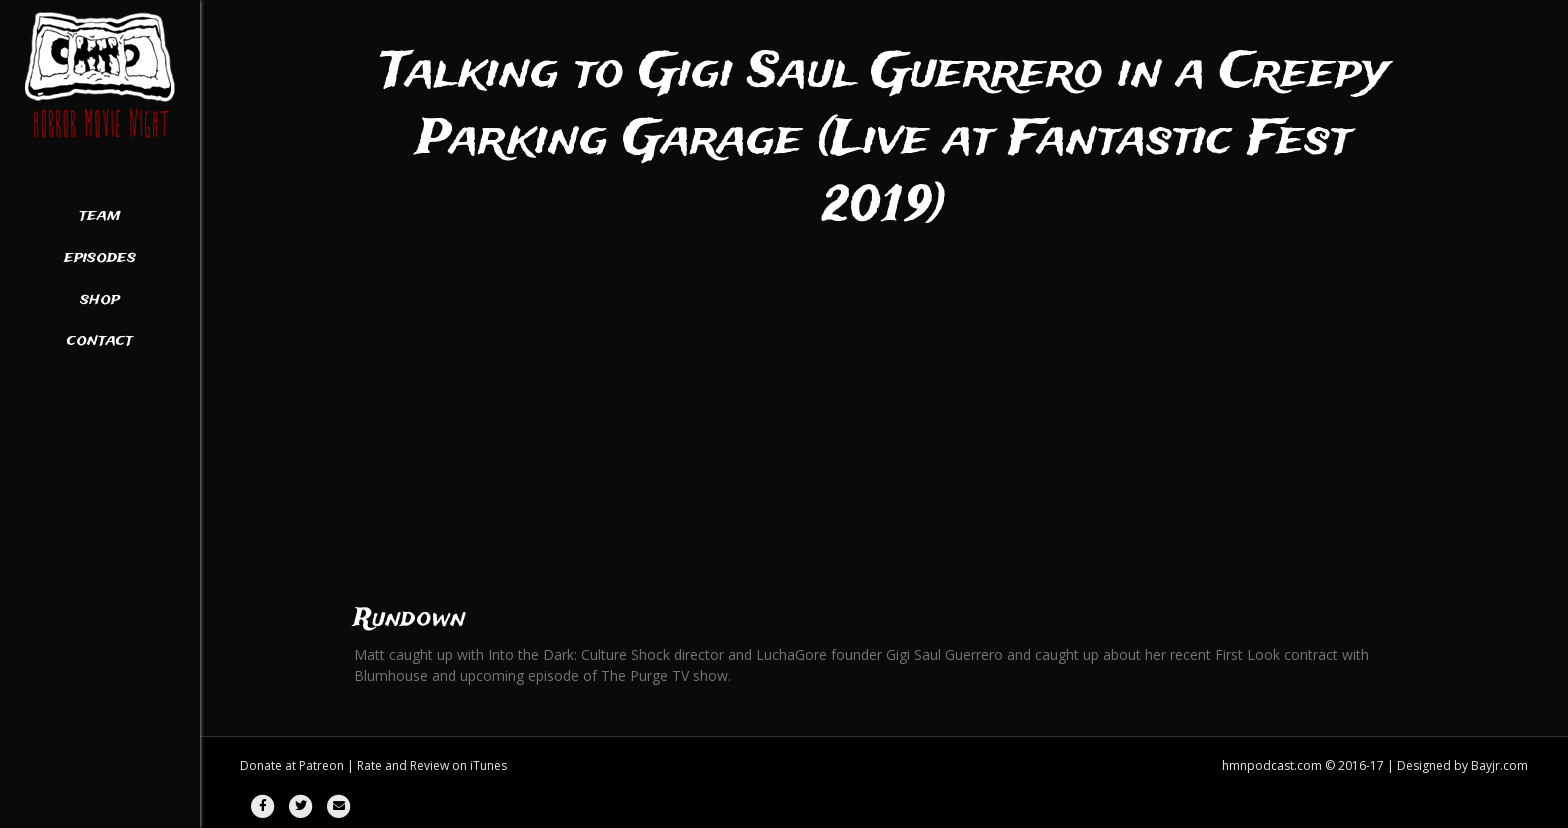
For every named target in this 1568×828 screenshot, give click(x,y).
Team (100, 216)
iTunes (488, 765)
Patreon (321, 765)
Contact (100, 341)
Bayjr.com (1499, 765)
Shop (100, 300)
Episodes (100, 258)
